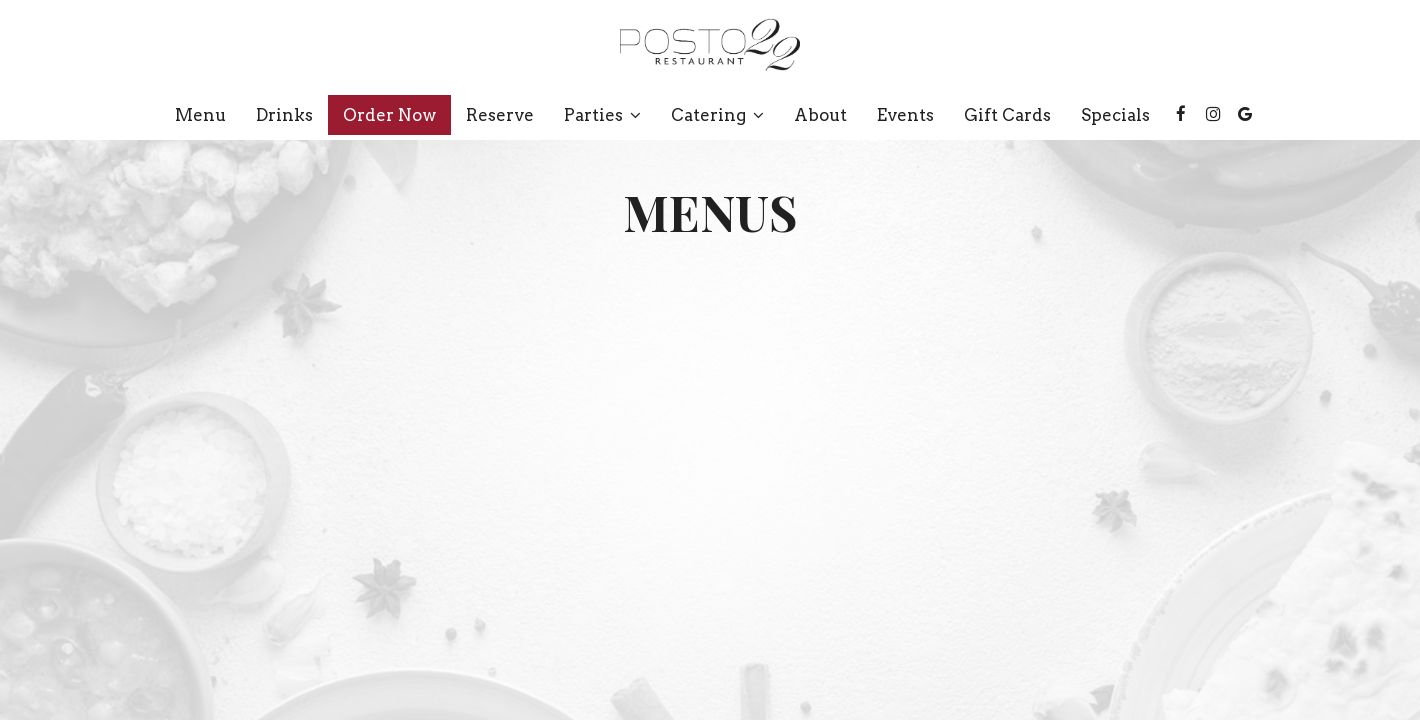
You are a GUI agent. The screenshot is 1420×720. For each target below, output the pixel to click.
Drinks (284, 115)
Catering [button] (717, 115)
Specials (1115, 115)
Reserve (500, 115)
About (820, 115)
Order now (389, 115)
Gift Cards (1007, 115)
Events (905, 115)
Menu (200, 115)
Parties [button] (602, 115)
